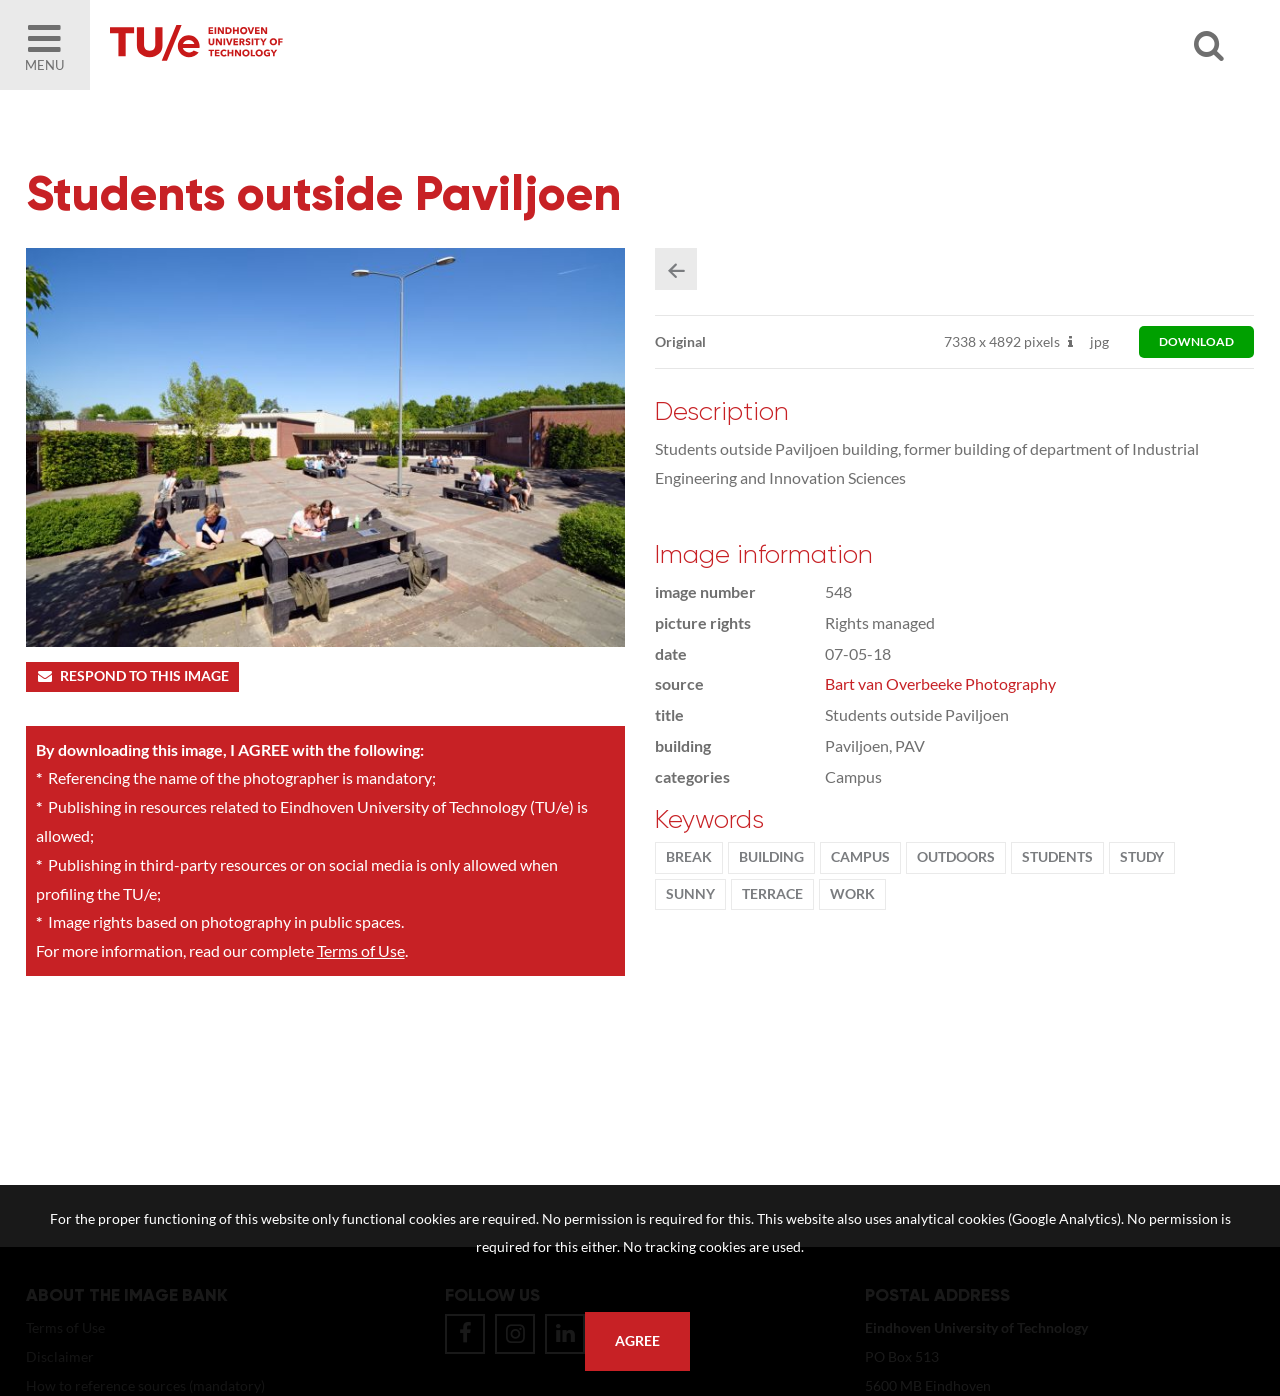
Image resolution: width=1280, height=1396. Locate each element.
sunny (690, 894)
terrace (772, 894)
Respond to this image (132, 676)
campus (860, 857)
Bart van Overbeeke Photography (940, 683)
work (852, 894)
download (1196, 341)
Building (771, 857)
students (1057, 857)
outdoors (956, 857)
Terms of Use (361, 950)
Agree (637, 1341)
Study (1142, 857)
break (689, 857)
